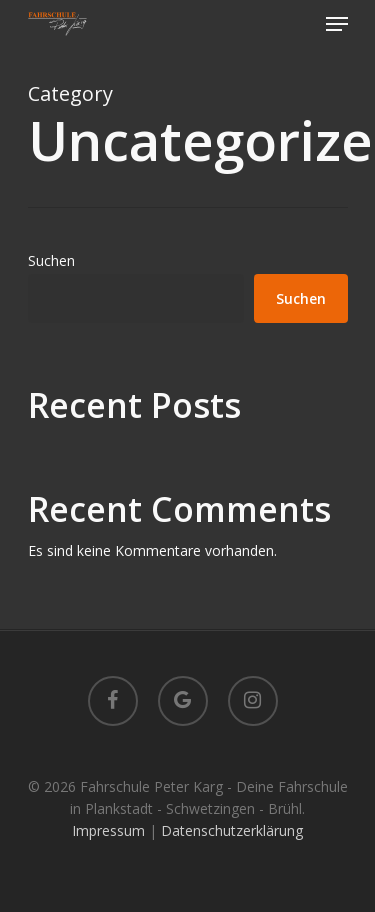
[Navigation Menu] (337, 24)
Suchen (51, 260)
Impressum (108, 830)
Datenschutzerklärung (232, 830)
